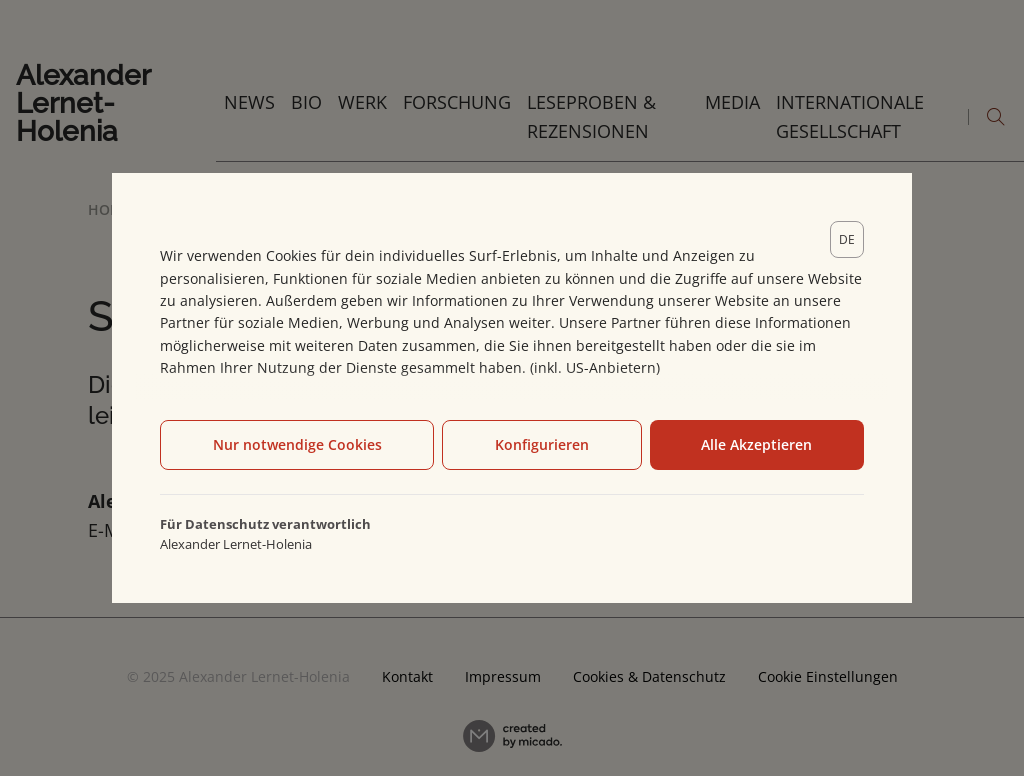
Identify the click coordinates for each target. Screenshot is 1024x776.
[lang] (847, 239)
